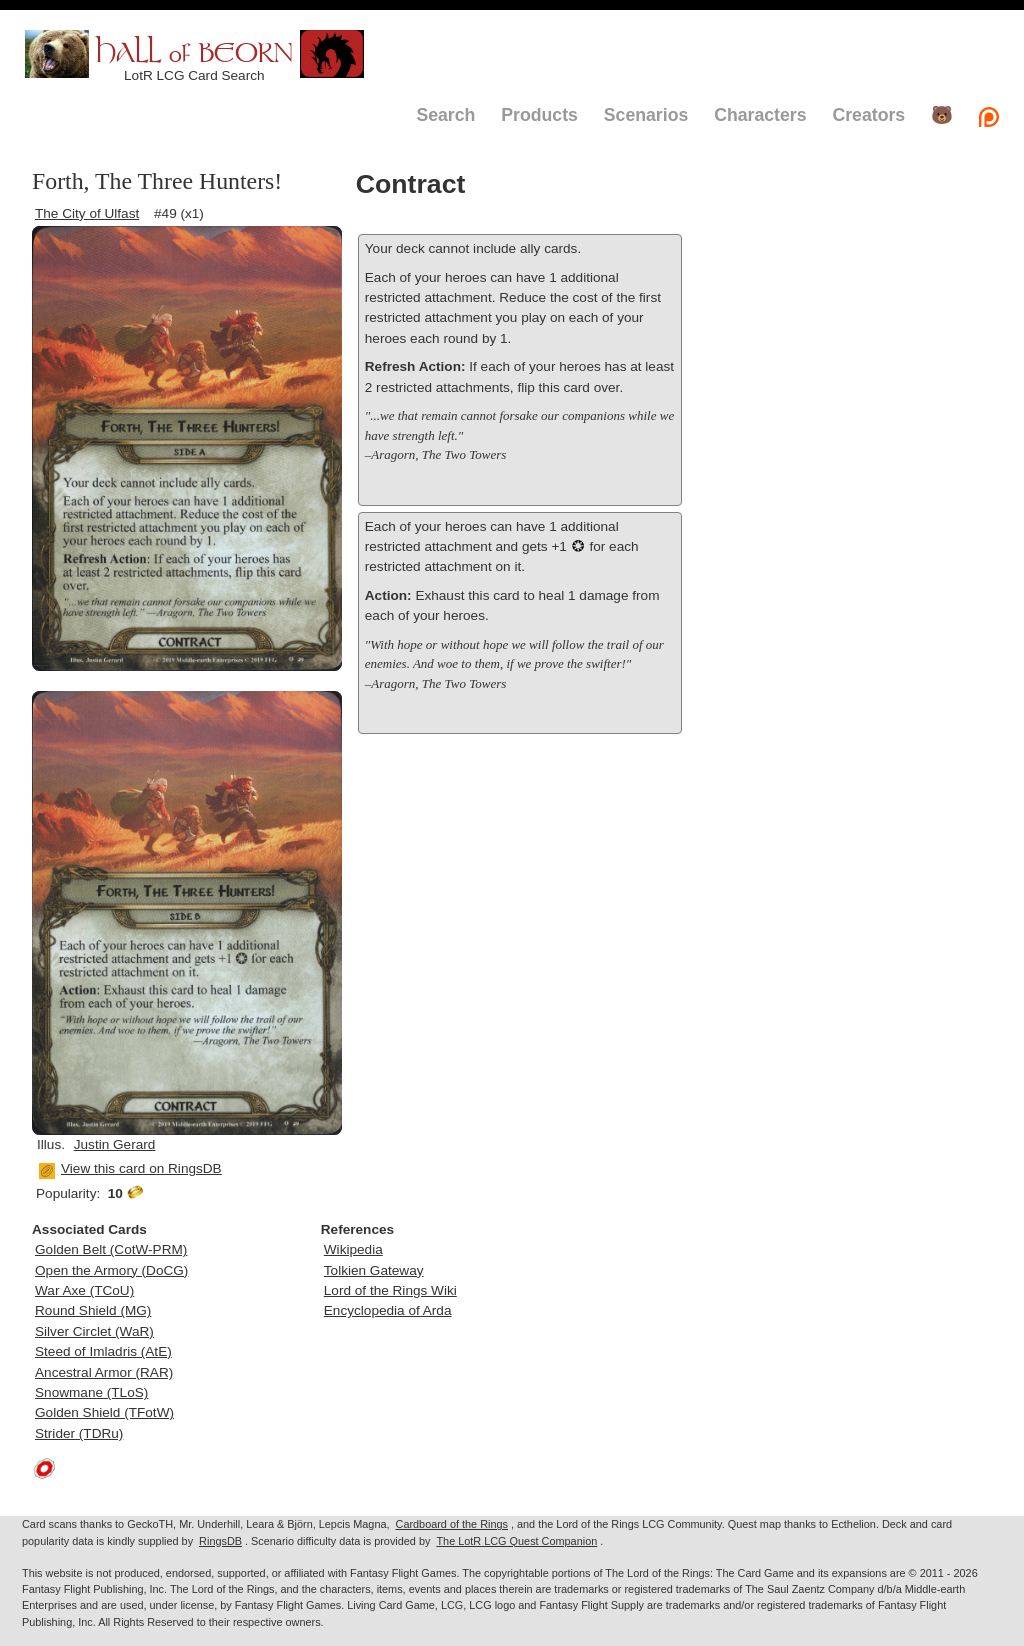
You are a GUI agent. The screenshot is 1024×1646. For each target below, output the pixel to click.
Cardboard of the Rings (452, 1524)
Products (539, 115)
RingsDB (220, 1541)
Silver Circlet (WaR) (94, 1331)
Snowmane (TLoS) (91, 1392)
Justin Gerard (115, 1144)
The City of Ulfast (87, 213)
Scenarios (646, 115)
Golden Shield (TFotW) (104, 1412)
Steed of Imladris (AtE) (103, 1351)
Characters (760, 115)
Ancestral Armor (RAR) (104, 1372)
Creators (868, 115)
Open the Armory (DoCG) (111, 1270)
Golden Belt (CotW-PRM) (111, 1249)
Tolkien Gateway (374, 1270)
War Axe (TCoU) (84, 1290)
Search (445, 115)
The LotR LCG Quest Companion (516, 1541)
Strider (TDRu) (79, 1433)
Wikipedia (353, 1249)
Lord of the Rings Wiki (390, 1290)
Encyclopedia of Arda (388, 1310)
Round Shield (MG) (93, 1310)
